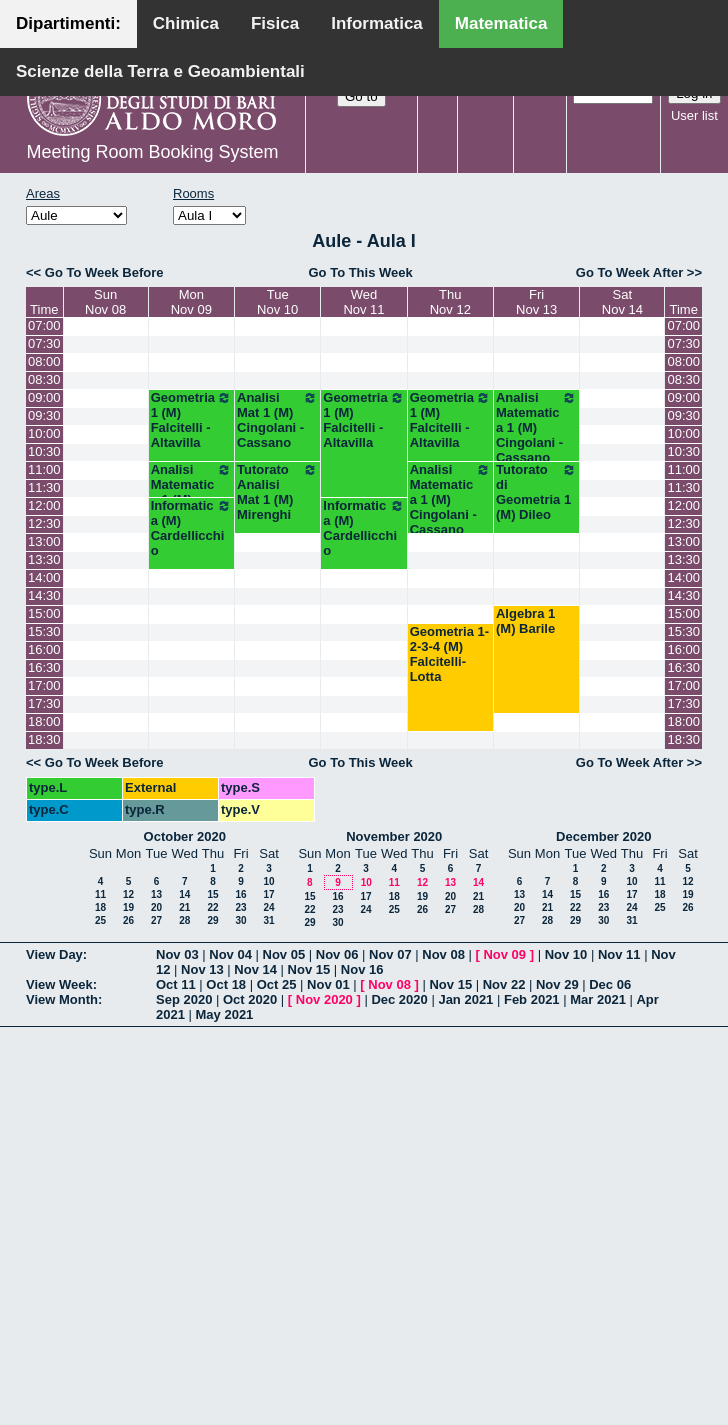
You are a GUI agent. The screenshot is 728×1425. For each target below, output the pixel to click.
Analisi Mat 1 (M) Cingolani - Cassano (277, 420)
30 (240, 920)
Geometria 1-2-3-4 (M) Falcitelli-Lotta (449, 654)
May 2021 (225, 1014)
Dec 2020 (399, 999)
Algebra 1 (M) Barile (525, 621)
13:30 (44, 559)
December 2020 (603, 836)
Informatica (377, 23)
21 (184, 907)
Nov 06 (337, 954)
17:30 (44, 703)
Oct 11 (176, 984)
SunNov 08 (105, 302)
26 (128, 920)
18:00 (44, 721)
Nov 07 (390, 954)
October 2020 (185, 836)
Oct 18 (226, 984)
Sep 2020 (184, 999)
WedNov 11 (363, 302)
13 (156, 894)
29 (212, 920)
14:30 (44, 595)
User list (694, 115)
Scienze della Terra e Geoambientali (160, 71)
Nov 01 (328, 984)
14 (184, 894)
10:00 (44, 433)
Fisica (275, 23)
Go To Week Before (104, 272)
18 (100, 907)
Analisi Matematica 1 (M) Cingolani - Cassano (536, 427)
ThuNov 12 (450, 302)
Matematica (501, 23)
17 (268, 894)
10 (268, 881)
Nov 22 (504, 984)
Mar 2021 (598, 999)
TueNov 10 (277, 302)
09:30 (44, 415)
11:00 (44, 469)
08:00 (44, 361)
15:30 (44, 631)
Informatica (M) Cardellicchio (191, 528)
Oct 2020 (250, 999)
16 (240, 894)
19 (128, 907)
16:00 (44, 649)
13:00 (44, 541)
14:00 (44, 577)
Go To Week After (629, 272)
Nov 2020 (324, 999)
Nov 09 (504, 954)
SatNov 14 (622, 302)
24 (268, 907)
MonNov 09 (191, 302)
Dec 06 (610, 984)
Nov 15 (309, 969)
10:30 (44, 451)
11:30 (44, 487)
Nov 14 (255, 969)
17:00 (44, 685)
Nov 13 (202, 969)
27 (156, 920)
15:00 (44, 613)
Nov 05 (284, 954)
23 (240, 907)
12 (128, 894)
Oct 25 (277, 984)
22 (212, 907)
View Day (54, 954)
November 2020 (394, 836)
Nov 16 (362, 969)
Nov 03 (177, 954)
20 (156, 907)
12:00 (44, 505)
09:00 (44, 397)
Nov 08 (443, 954)
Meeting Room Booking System (152, 152)
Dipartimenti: (68, 23)
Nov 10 (566, 954)
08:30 (44, 379)
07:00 (44, 325)
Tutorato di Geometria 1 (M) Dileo (536, 492)
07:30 (44, 343)
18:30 (44, 739)
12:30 (44, 523)
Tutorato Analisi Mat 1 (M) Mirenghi (277, 492)
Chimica (186, 23)
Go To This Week (360, 272)
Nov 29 (557, 984)
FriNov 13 (536, 302)
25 (100, 920)
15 (212, 894)
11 (100, 894)
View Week (59, 984)
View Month (62, 999)
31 (268, 920)
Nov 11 (619, 954)
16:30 (44, 667)
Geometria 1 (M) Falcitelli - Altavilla (191, 420)
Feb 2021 (532, 999)
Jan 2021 (465, 999)
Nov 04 (230, 954)
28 (184, 920)
